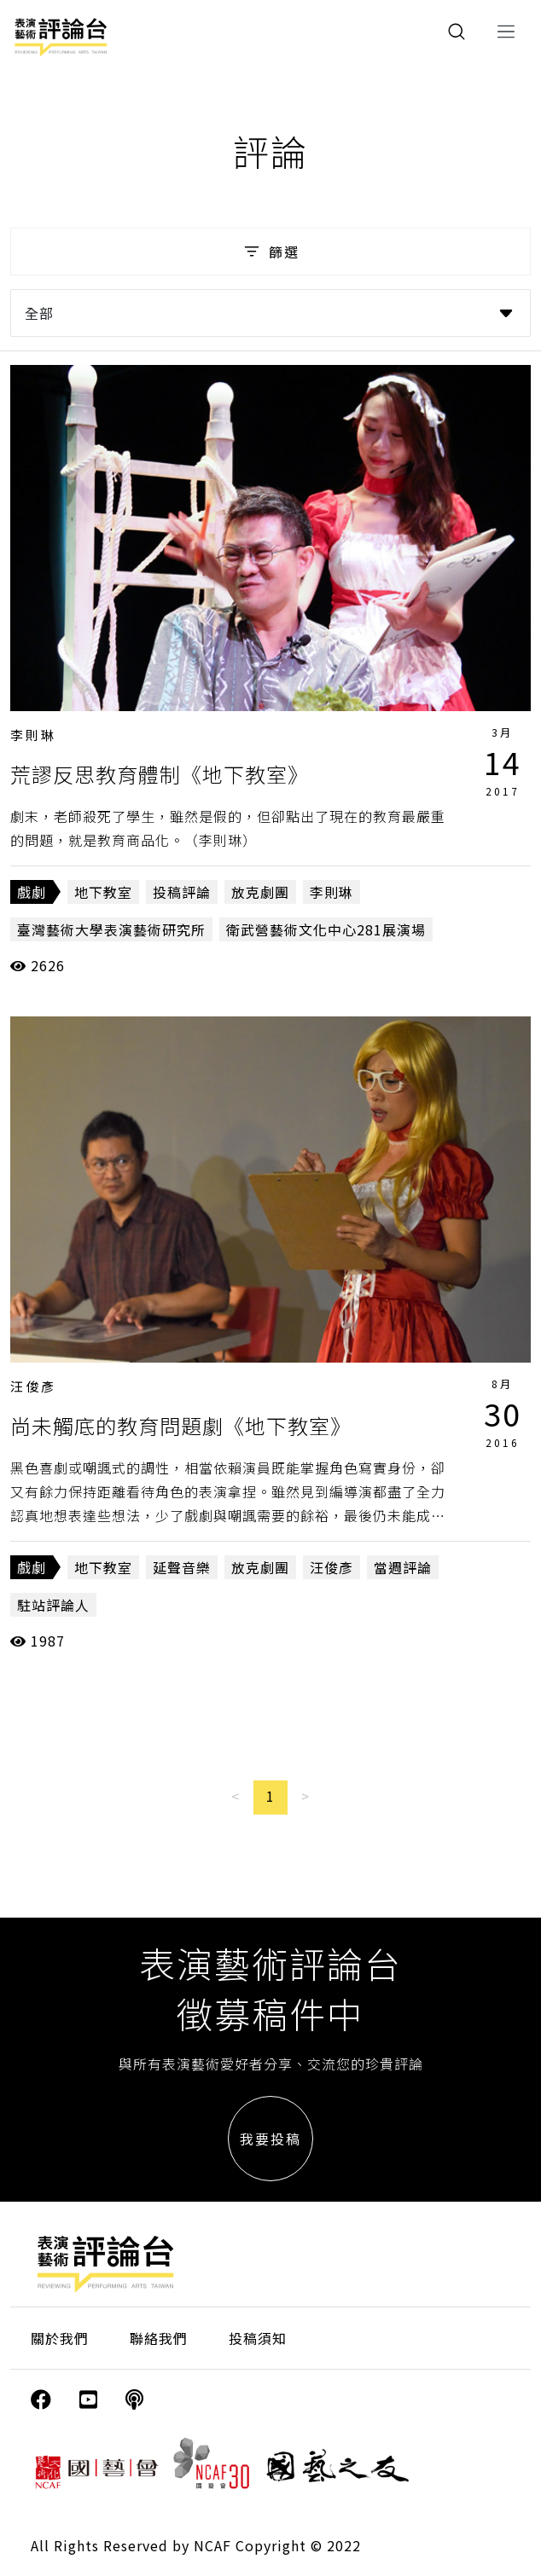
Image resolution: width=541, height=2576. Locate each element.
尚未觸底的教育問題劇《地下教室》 (181, 1425)
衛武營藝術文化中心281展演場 (326, 929)
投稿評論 (182, 892)
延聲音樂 (182, 1567)
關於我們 (60, 2338)
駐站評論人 (53, 1605)
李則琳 (33, 735)
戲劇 (31, 892)
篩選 (270, 251)
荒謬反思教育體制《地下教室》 (159, 774)
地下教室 (103, 892)
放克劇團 (260, 892)
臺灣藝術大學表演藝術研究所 (111, 929)
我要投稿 (270, 2138)
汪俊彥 (33, 1386)
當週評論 (403, 1567)
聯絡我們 (159, 2338)
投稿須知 (258, 2338)
